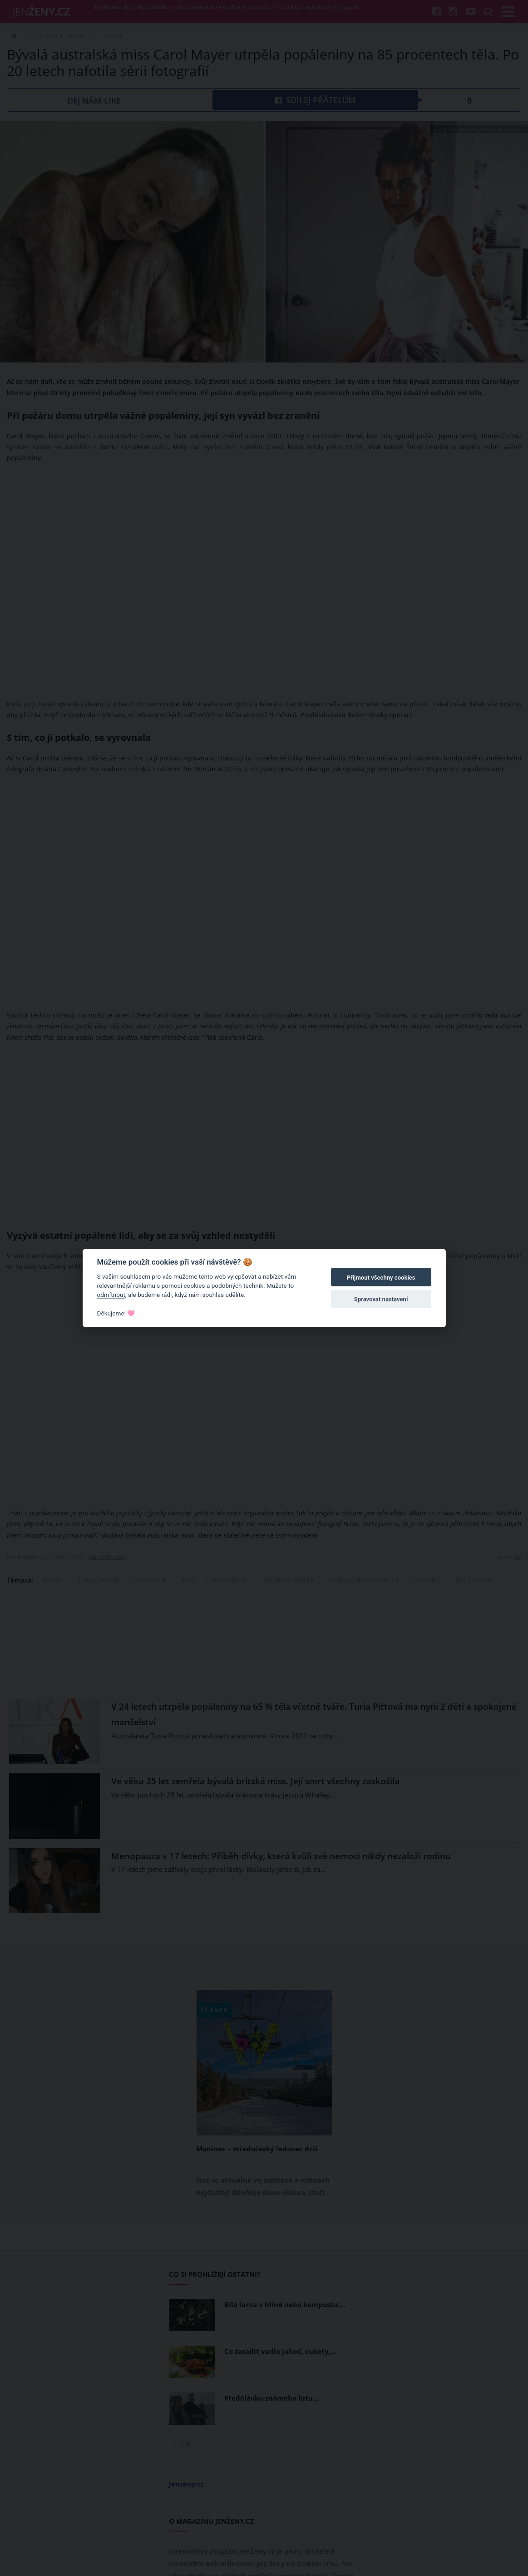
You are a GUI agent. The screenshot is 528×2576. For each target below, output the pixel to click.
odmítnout (111, 1294)
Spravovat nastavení (381, 1299)
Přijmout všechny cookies (381, 1277)
